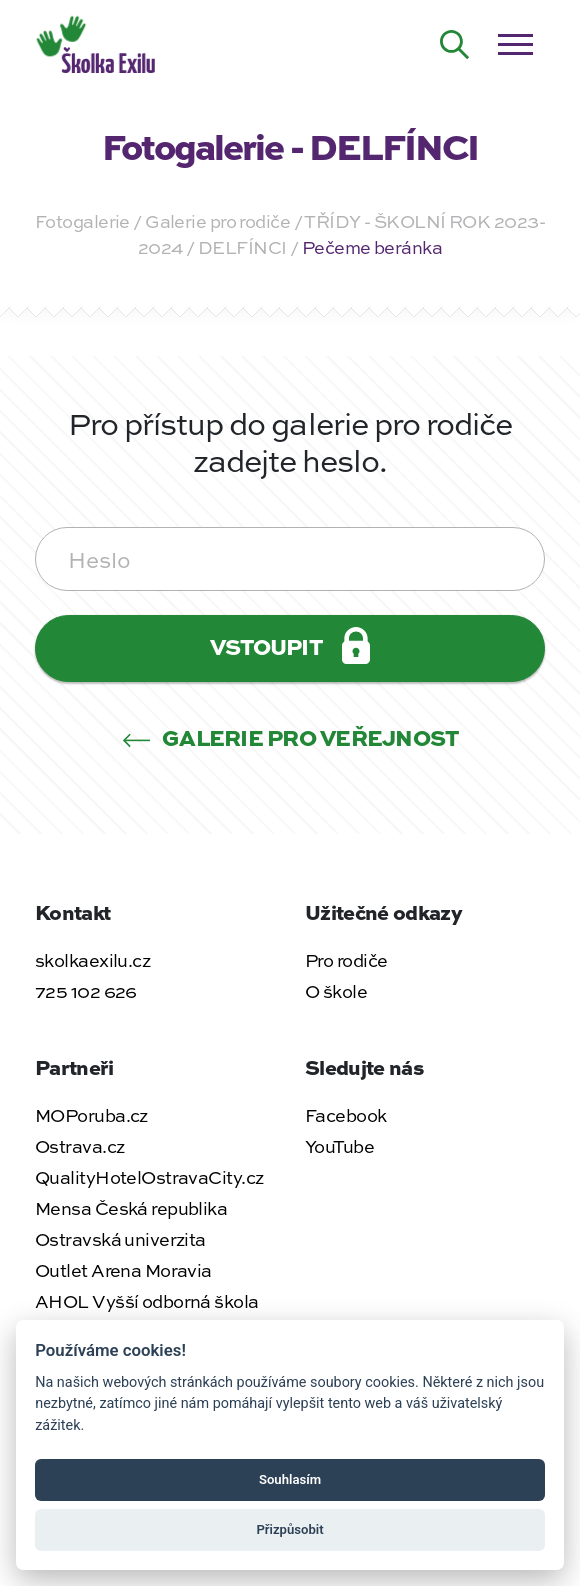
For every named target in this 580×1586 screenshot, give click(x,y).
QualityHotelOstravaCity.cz (149, 1177)
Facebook (346, 1115)
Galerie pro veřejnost (290, 737)
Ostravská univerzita (120, 1239)
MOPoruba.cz (91, 1115)
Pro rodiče (346, 960)
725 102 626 (86, 991)
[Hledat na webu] (455, 45)
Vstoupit (290, 645)
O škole (336, 991)
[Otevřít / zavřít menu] (515, 45)
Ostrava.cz (79, 1146)
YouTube (339, 1146)
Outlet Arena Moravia (123, 1270)
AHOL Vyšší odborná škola (147, 1301)
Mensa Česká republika (131, 1208)
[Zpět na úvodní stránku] (97, 42)
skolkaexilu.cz (92, 960)
